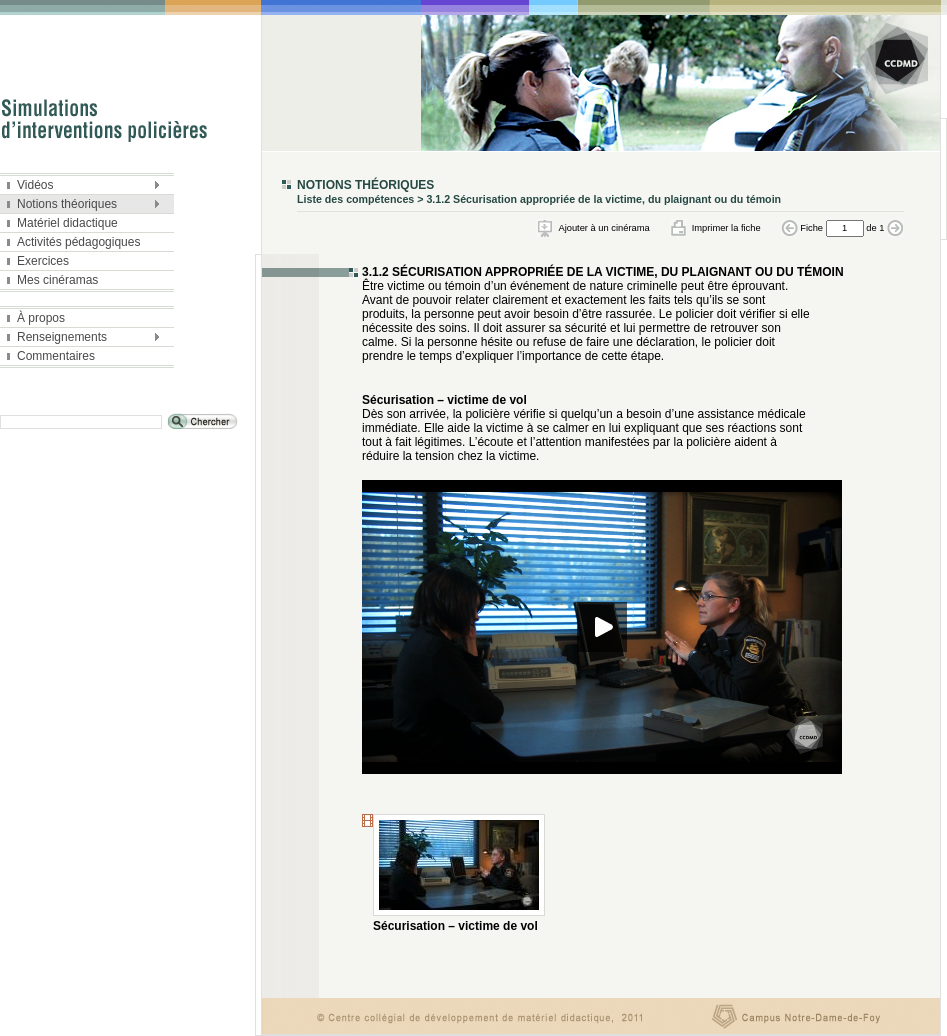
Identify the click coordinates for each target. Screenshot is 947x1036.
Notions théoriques (82, 205)
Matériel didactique (62, 223)
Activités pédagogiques (73, 242)
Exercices (38, 261)
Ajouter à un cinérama (603, 228)
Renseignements (82, 338)
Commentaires (51, 356)
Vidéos (82, 186)
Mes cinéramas (52, 280)
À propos (36, 318)
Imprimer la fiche (726, 228)
